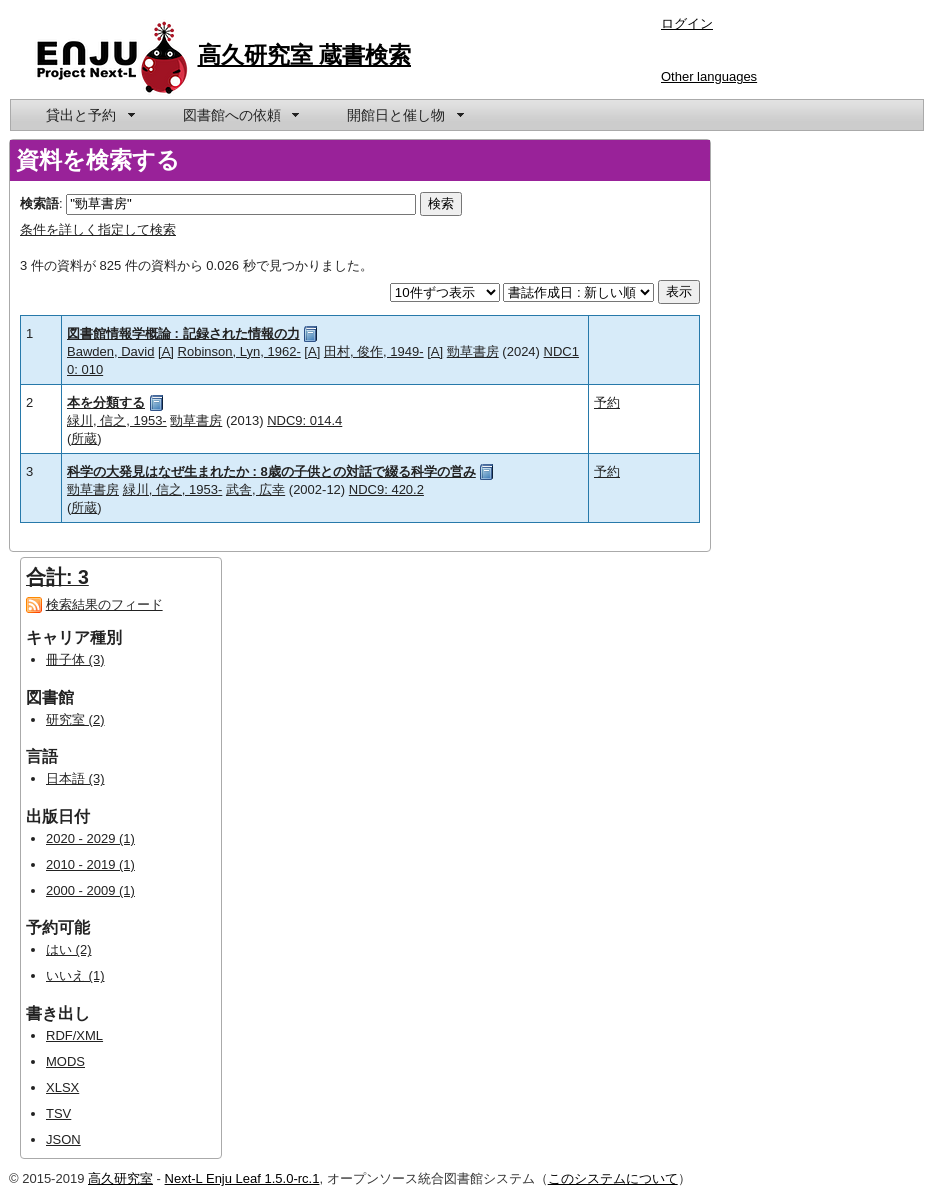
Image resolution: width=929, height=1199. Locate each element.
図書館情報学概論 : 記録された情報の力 (183, 333)
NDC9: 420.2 (386, 489)
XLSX (62, 1087)
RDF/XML (74, 1035)
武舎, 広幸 (255, 489)
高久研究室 (120, 1178)
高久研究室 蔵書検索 (305, 55)
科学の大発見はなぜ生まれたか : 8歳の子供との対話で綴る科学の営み (271, 471)
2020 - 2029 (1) (90, 838)
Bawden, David (110, 351)
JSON (63, 1139)
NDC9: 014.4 (304, 420)
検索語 (39, 203)
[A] (166, 351)
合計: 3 (57, 577)
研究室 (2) (75, 719)
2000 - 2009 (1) (90, 890)
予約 (607, 402)
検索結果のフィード (104, 604)
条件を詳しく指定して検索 (98, 229)
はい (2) (69, 949)
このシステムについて (613, 1178)
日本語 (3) (75, 778)
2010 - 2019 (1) (90, 864)
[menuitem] (89, 115)
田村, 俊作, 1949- (374, 351)
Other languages (709, 76)
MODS (65, 1061)
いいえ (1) (75, 975)
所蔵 (84, 438)
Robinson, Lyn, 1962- (239, 351)
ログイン (687, 23)
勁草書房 (473, 351)
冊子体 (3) (75, 659)
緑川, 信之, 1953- (117, 420)
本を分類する (106, 402)
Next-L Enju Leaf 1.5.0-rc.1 (242, 1178)
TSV (58, 1113)
